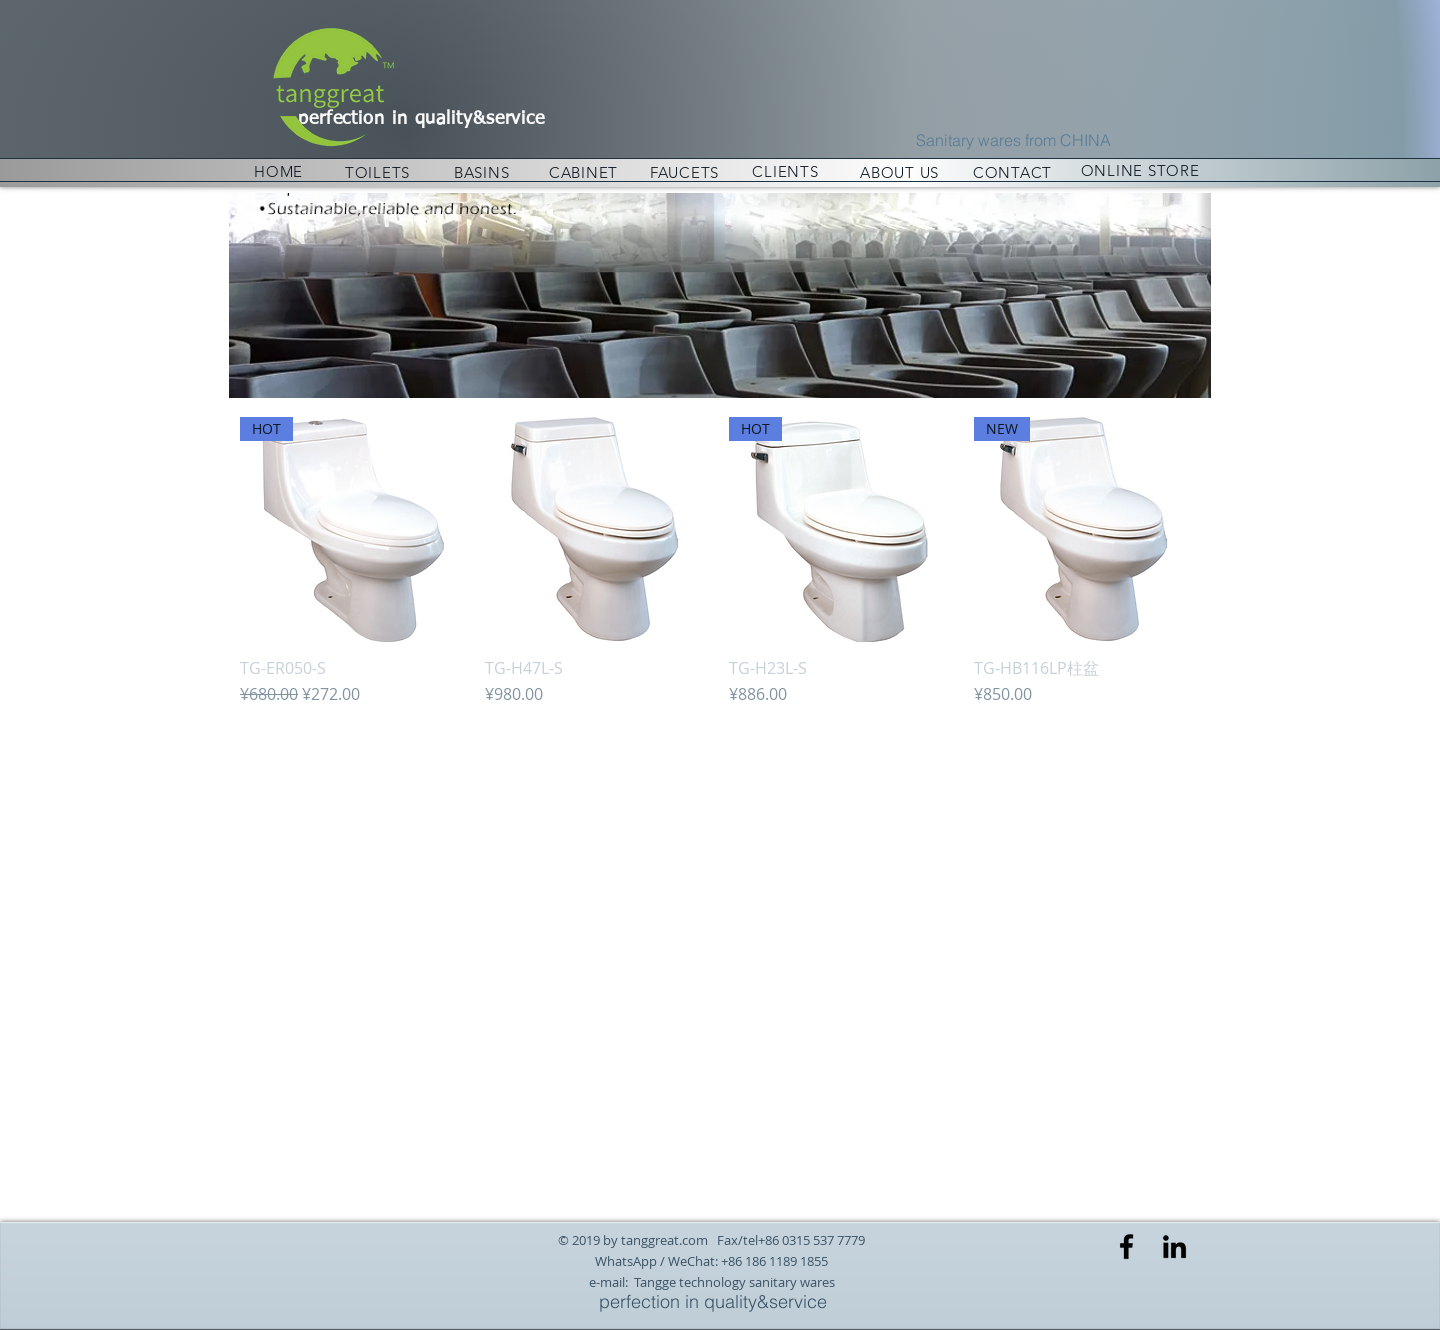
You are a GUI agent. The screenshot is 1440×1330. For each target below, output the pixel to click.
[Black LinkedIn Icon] (1174, 1246)
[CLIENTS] (785, 171)
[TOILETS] (377, 172)
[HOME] (278, 171)
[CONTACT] (1012, 172)
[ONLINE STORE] (1140, 170)
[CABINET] (583, 172)
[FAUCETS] (684, 172)
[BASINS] (481, 172)
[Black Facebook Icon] (1126, 1246)
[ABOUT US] (899, 172)
